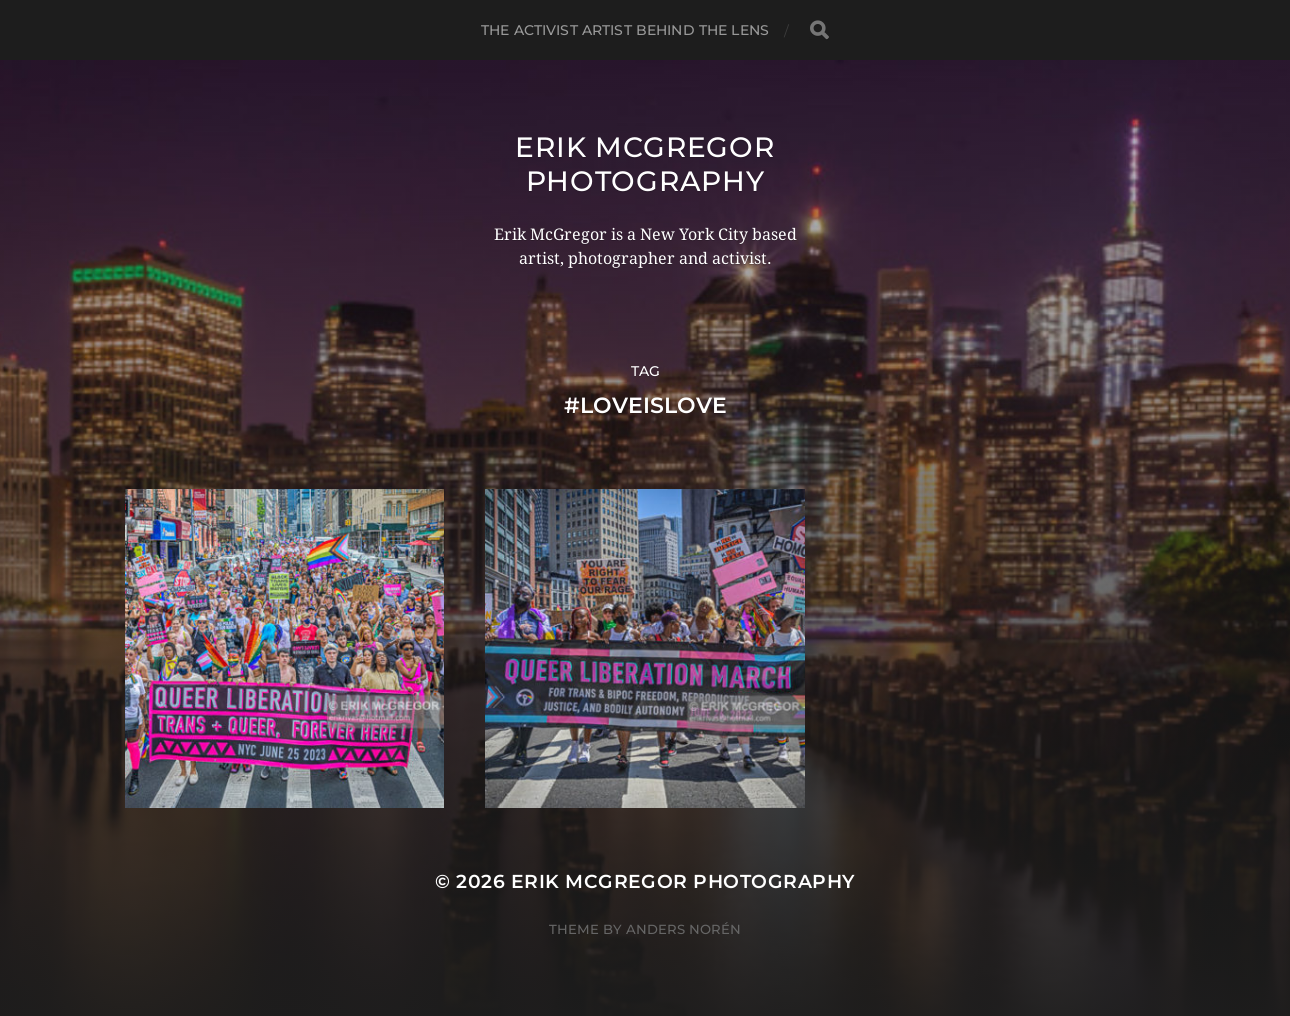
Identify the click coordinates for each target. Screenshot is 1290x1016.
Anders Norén (683, 929)
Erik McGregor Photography (644, 164)
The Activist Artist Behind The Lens (625, 30)
